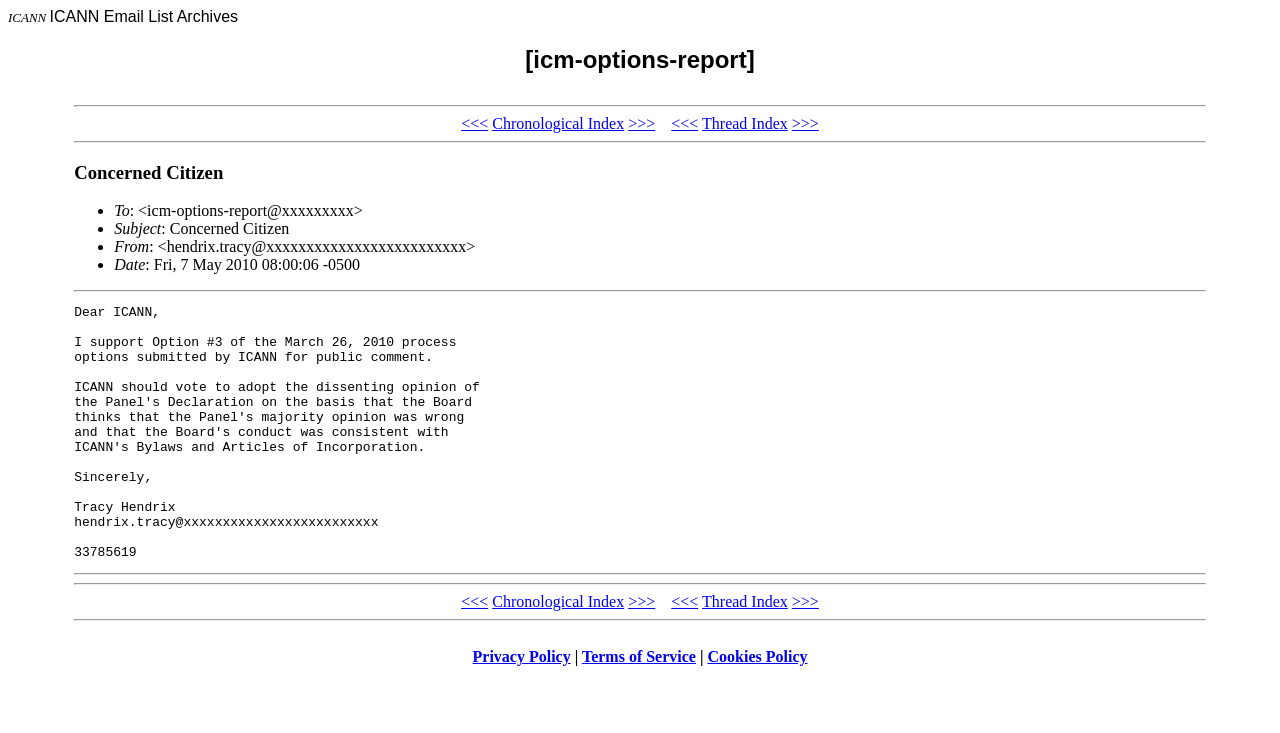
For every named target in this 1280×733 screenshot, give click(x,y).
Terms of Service (639, 707)
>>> (641, 123)
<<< (474, 123)
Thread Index (745, 123)
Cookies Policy (758, 707)
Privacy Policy (522, 707)
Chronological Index (558, 123)
